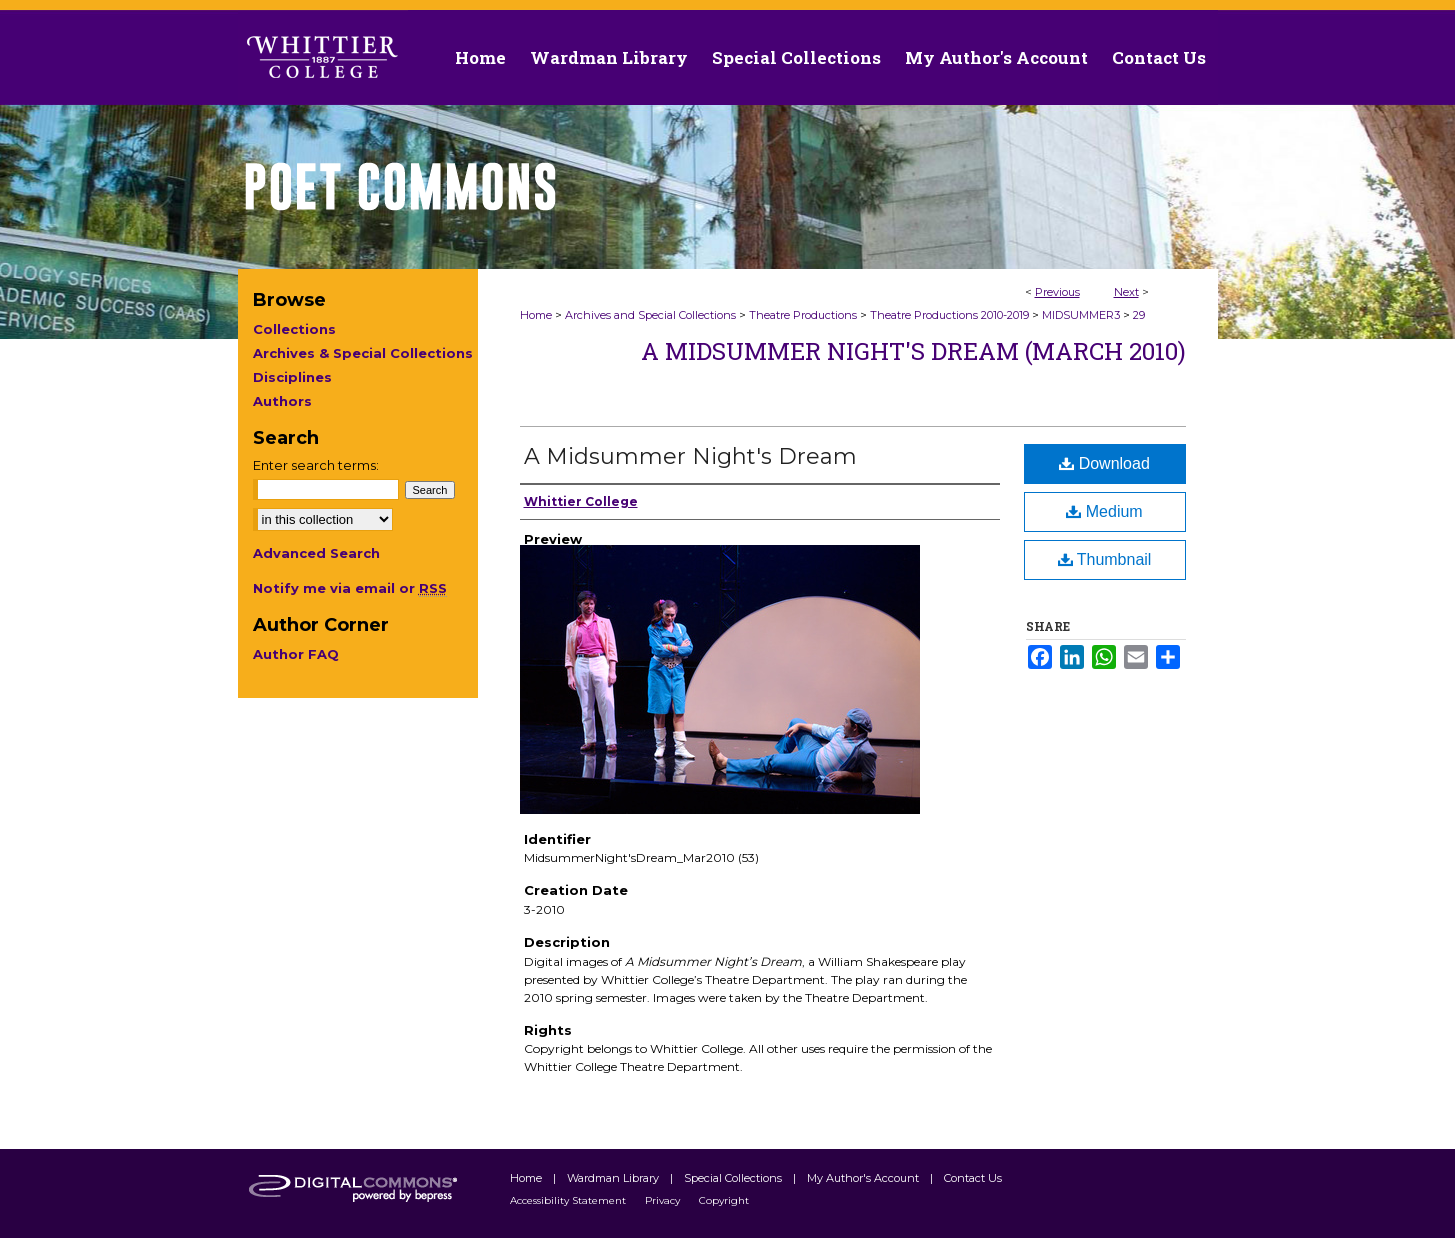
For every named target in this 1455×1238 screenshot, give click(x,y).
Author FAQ (296, 654)
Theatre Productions (803, 315)
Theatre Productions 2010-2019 (949, 315)
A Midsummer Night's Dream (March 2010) (913, 351)
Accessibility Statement (569, 1200)
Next (1126, 292)
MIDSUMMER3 (1081, 315)
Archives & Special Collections (363, 353)
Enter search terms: (316, 465)
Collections (294, 329)
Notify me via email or (350, 588)
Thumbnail (1105, 559)
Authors (282, 401)
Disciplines (292, 377)
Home (536, 315)
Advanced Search (316, 553)
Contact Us (1159, 57)
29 (1139, 315)
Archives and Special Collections (650, 315)
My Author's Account (864, 1178)
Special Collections (734, 1178)
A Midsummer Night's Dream (690, 456)
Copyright (724, 1200)
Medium (1104, 511)
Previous (1057, 292)
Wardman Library (614, 1178)
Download (1104, 463)
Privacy (664, 1200)
